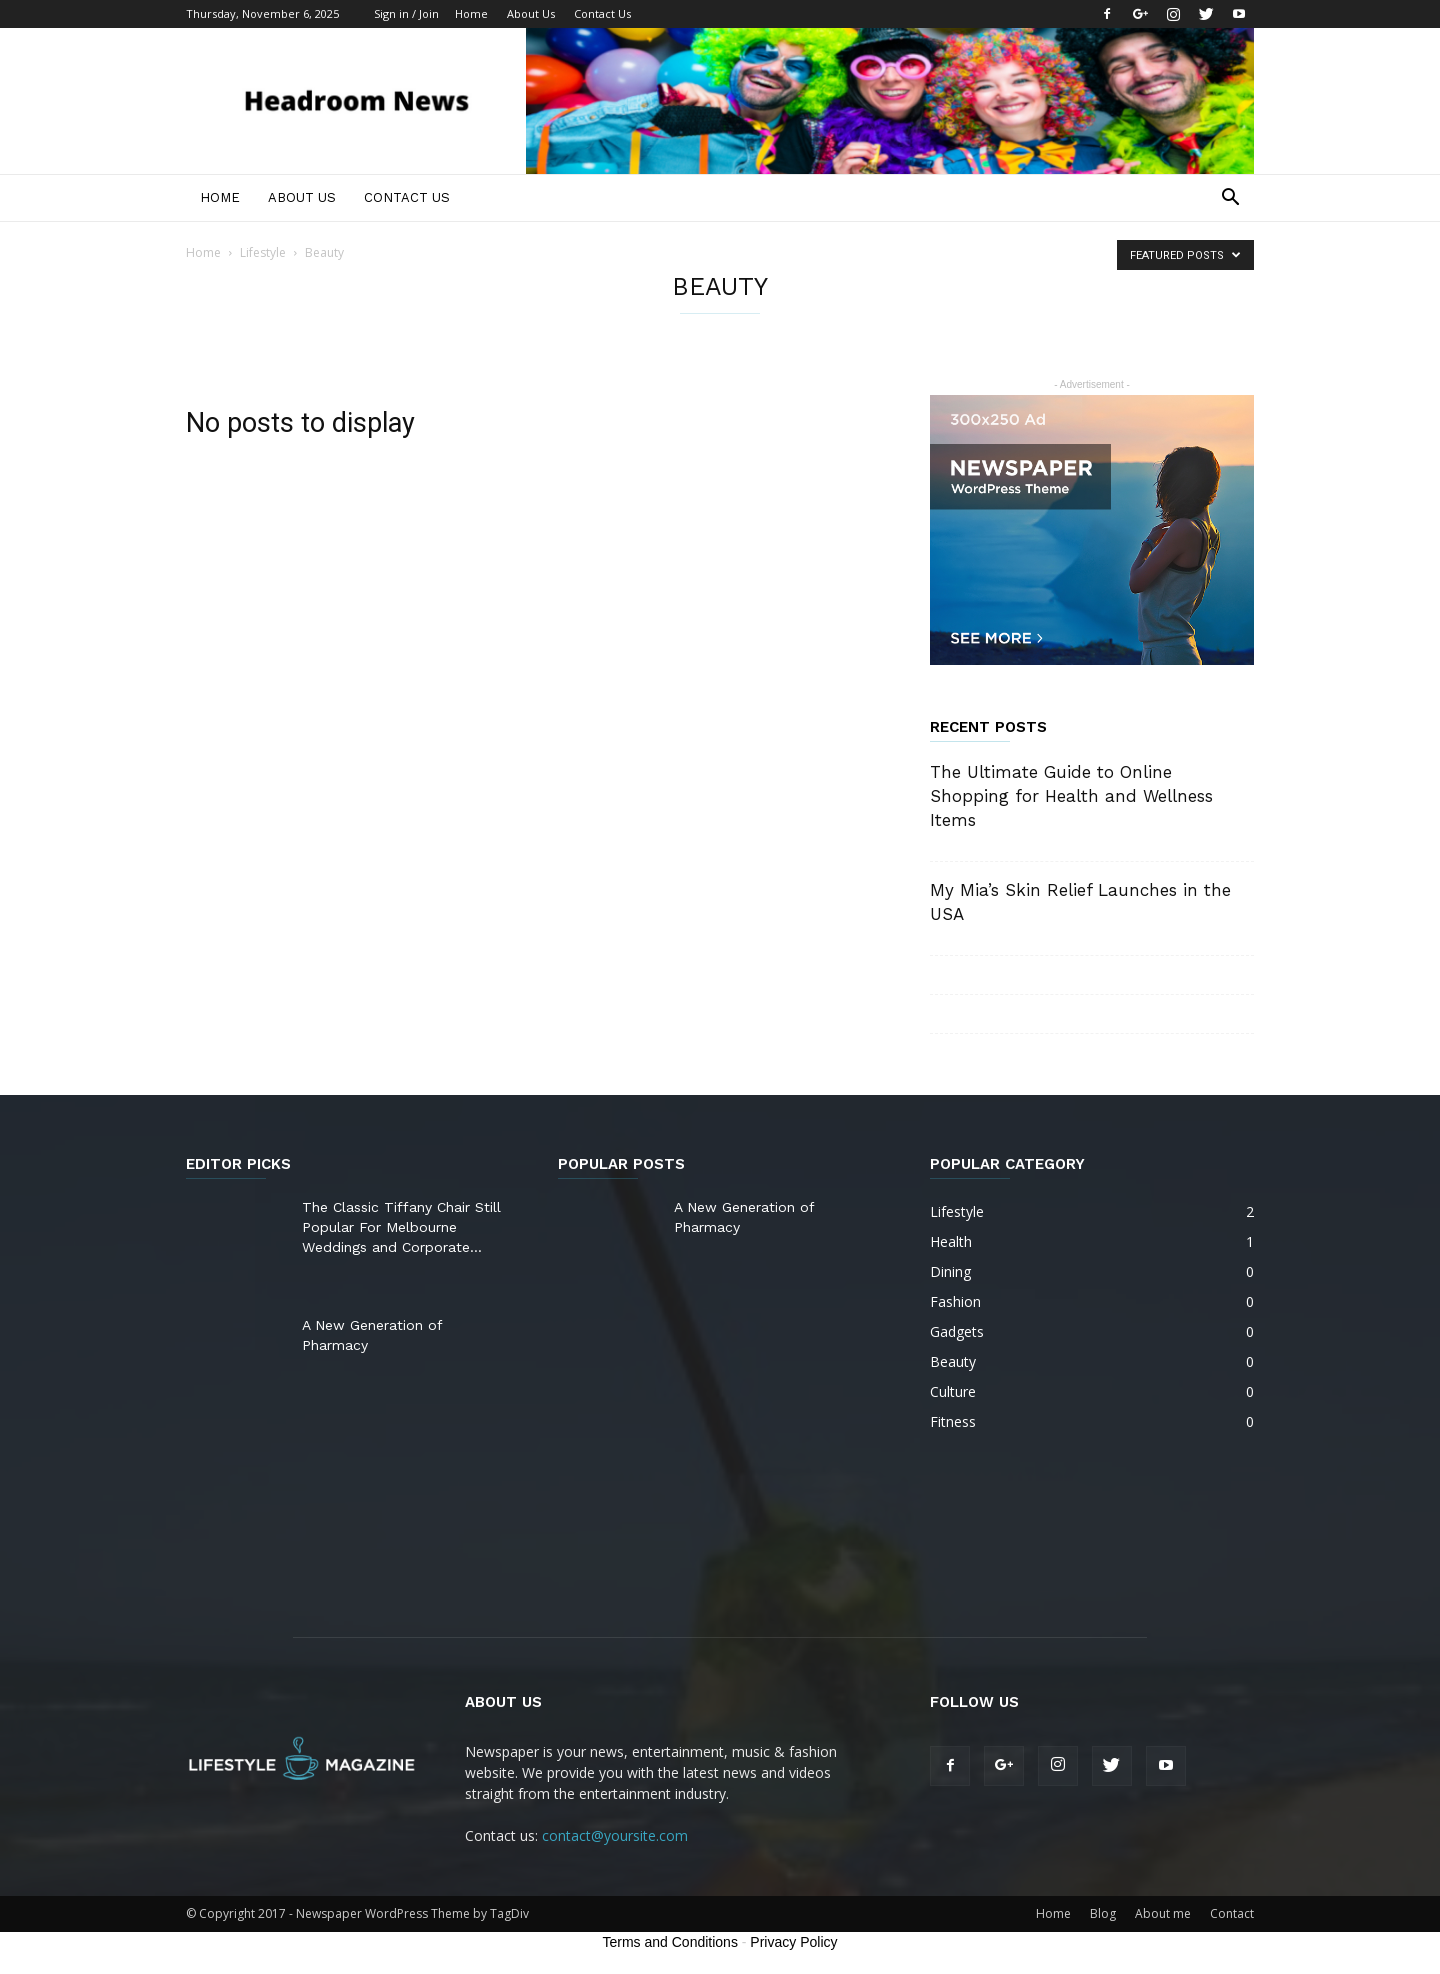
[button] (1230, 199)
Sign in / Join (406, 13)
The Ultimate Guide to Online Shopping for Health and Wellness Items (1071, 796)
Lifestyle (263, 252)
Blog (1103, 1913)
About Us (531, 13)
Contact (1232, 1913)
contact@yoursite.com (615, 1835)
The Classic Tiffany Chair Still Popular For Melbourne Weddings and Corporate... (401, 1227)
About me (1163, 1913)
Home (471, 13)
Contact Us (602, 13)
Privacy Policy (793, 1942)
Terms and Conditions (670, 1942)
